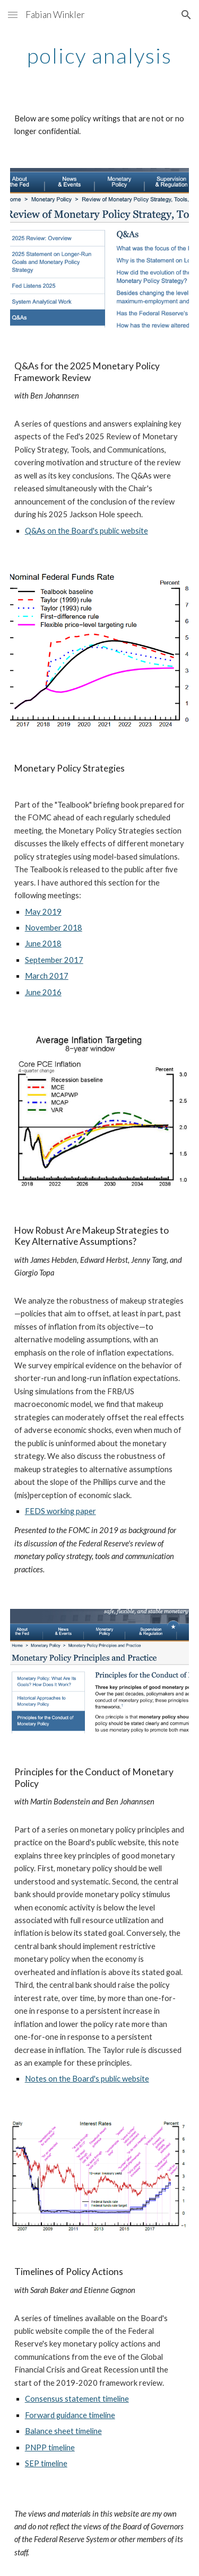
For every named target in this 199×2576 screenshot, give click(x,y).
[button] (12, 14)
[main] (99, 56)
